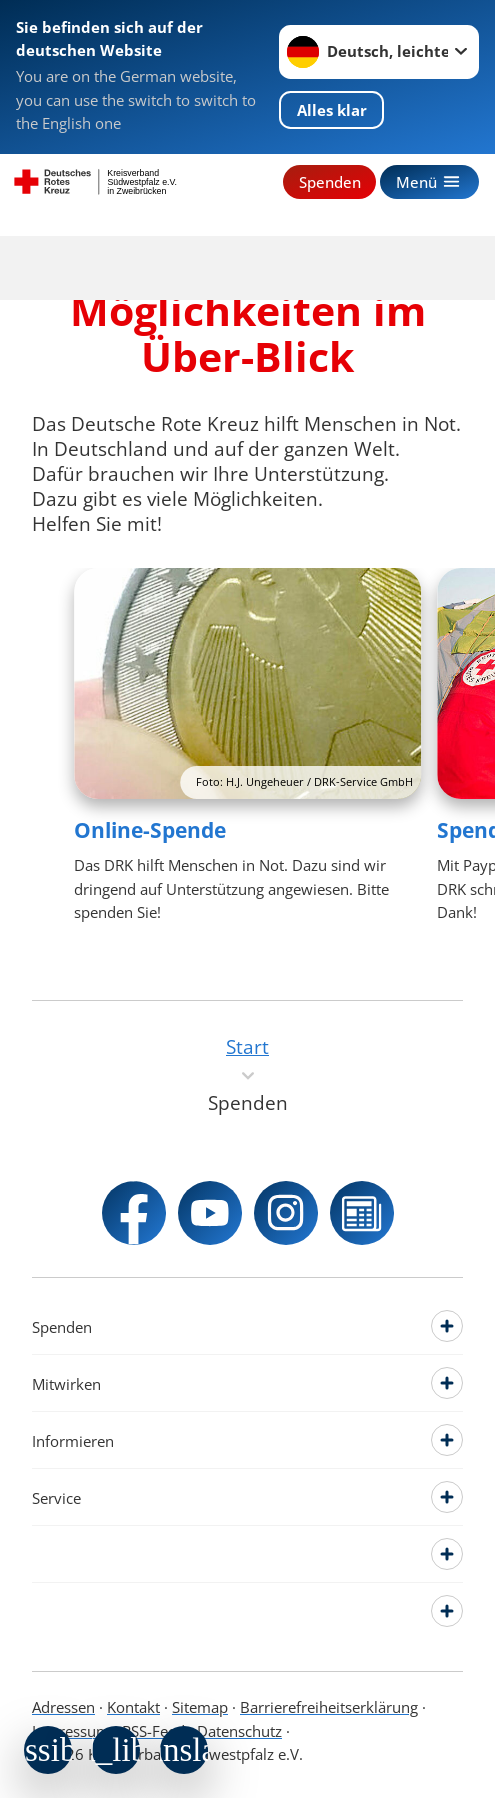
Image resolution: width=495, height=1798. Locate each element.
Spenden (330, 182)
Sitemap (200, 1707)
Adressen (63, 1707)
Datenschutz (239, 1731)
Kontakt (133, 1707)
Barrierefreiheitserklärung (329, 1707)
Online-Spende (150, 830)
